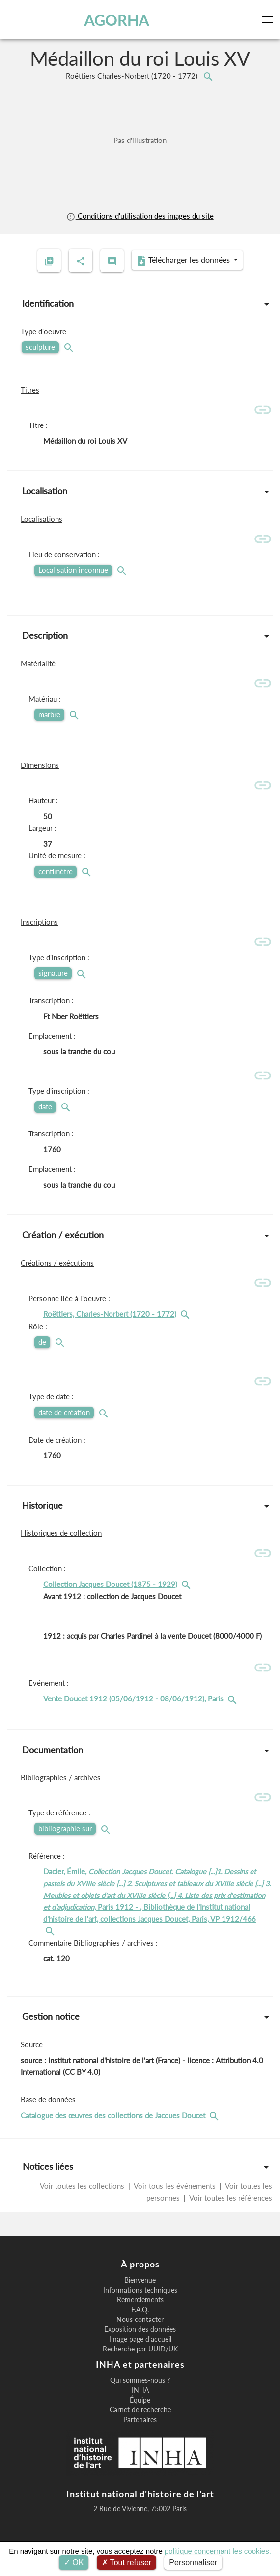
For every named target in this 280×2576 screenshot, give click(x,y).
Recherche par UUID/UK (140, 2349)
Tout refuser (127, 2562)
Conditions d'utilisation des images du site (139, 216)
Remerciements (140, 2299)
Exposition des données (140, 2329)
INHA (140, 2390)
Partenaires (140, 2419)
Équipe (140, 2400)
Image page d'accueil (140, 2339)
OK (74, 2562)
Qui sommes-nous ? (140, 2380)
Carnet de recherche (140, 2409)
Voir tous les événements (175, 2186)
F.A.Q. (140, 2309)
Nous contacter (140, 2319)
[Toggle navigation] (269, 19)
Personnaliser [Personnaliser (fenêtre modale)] (193, 2562)
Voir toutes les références (230, 2198)
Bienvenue (140, 2280)
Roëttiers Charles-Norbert (132, 76)
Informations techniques (140, 2290)
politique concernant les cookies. (218, 2551)
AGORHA (116, 19)
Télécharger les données (184, 260)
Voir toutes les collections (83, 2186)
